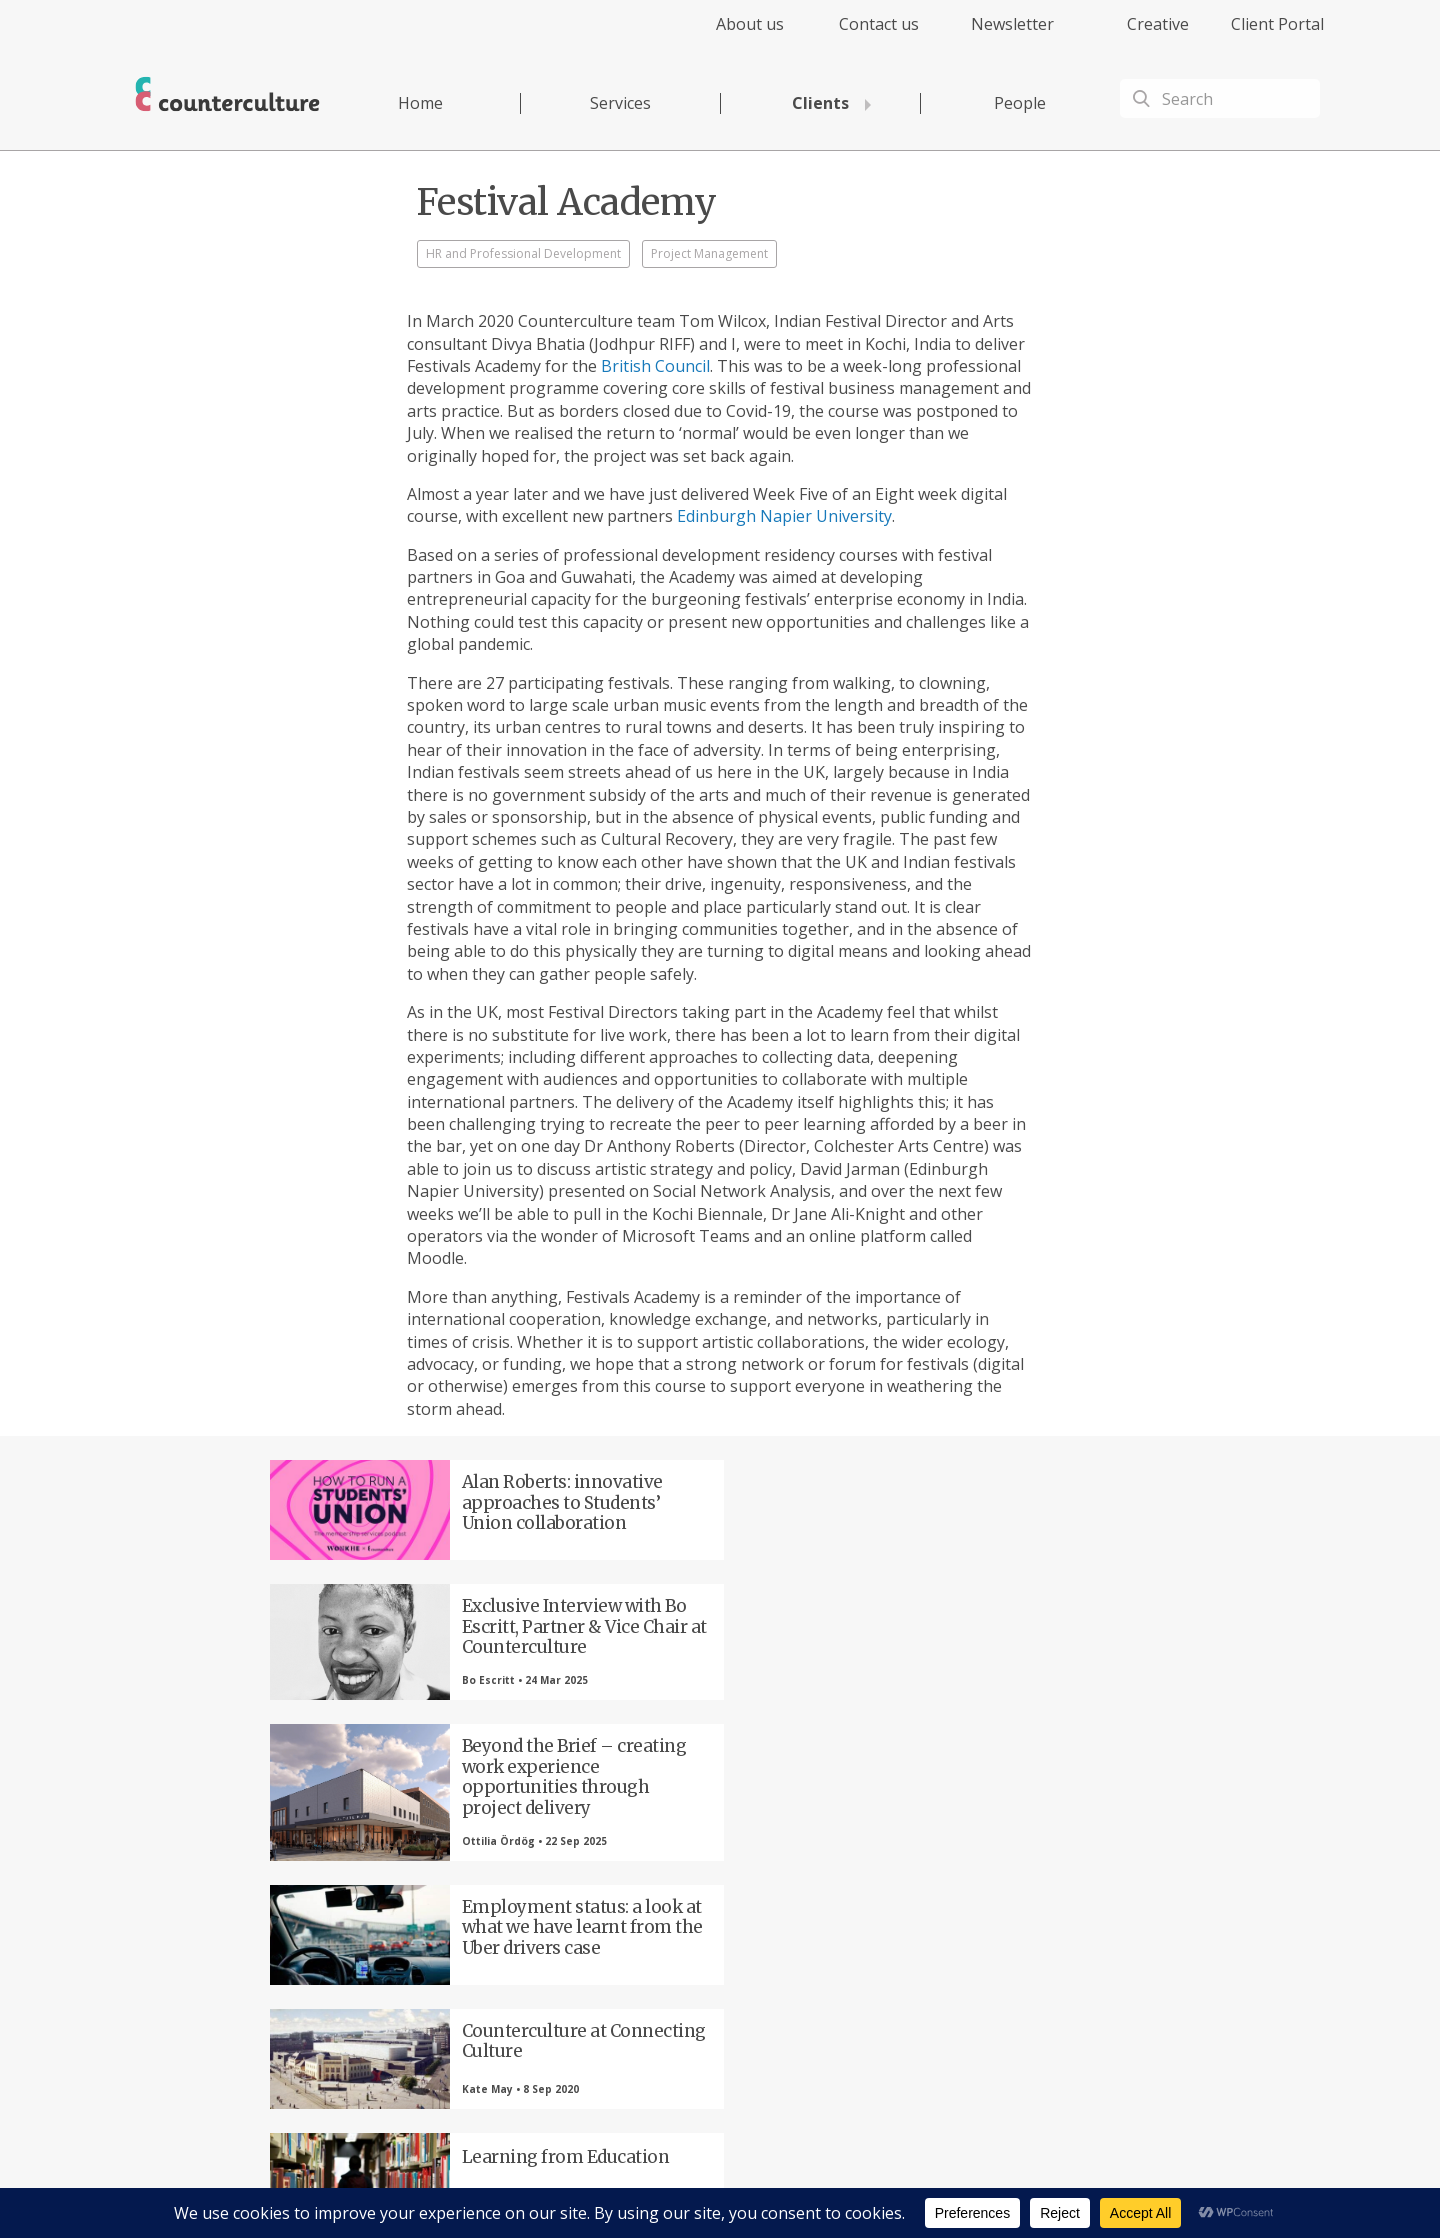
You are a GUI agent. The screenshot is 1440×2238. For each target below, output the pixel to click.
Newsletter (1012, 24)
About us (750, 24)
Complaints (962, 2183)
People (1020, 103)
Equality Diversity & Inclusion (1082, 2183)
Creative (1158, 24)
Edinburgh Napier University (784, 516)
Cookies (898, 2183)
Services (620, 103)
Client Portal (1277, 24)
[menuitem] (732, 35)
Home (420, 103)
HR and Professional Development (523, 253)
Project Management (709, 253)
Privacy (759, 2183)
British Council (655, 366)
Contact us (879, 24)
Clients (820, 103)
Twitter (505, 1904)
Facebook (395, 1904)
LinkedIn (615, 1904)
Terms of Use (828, 2183)
